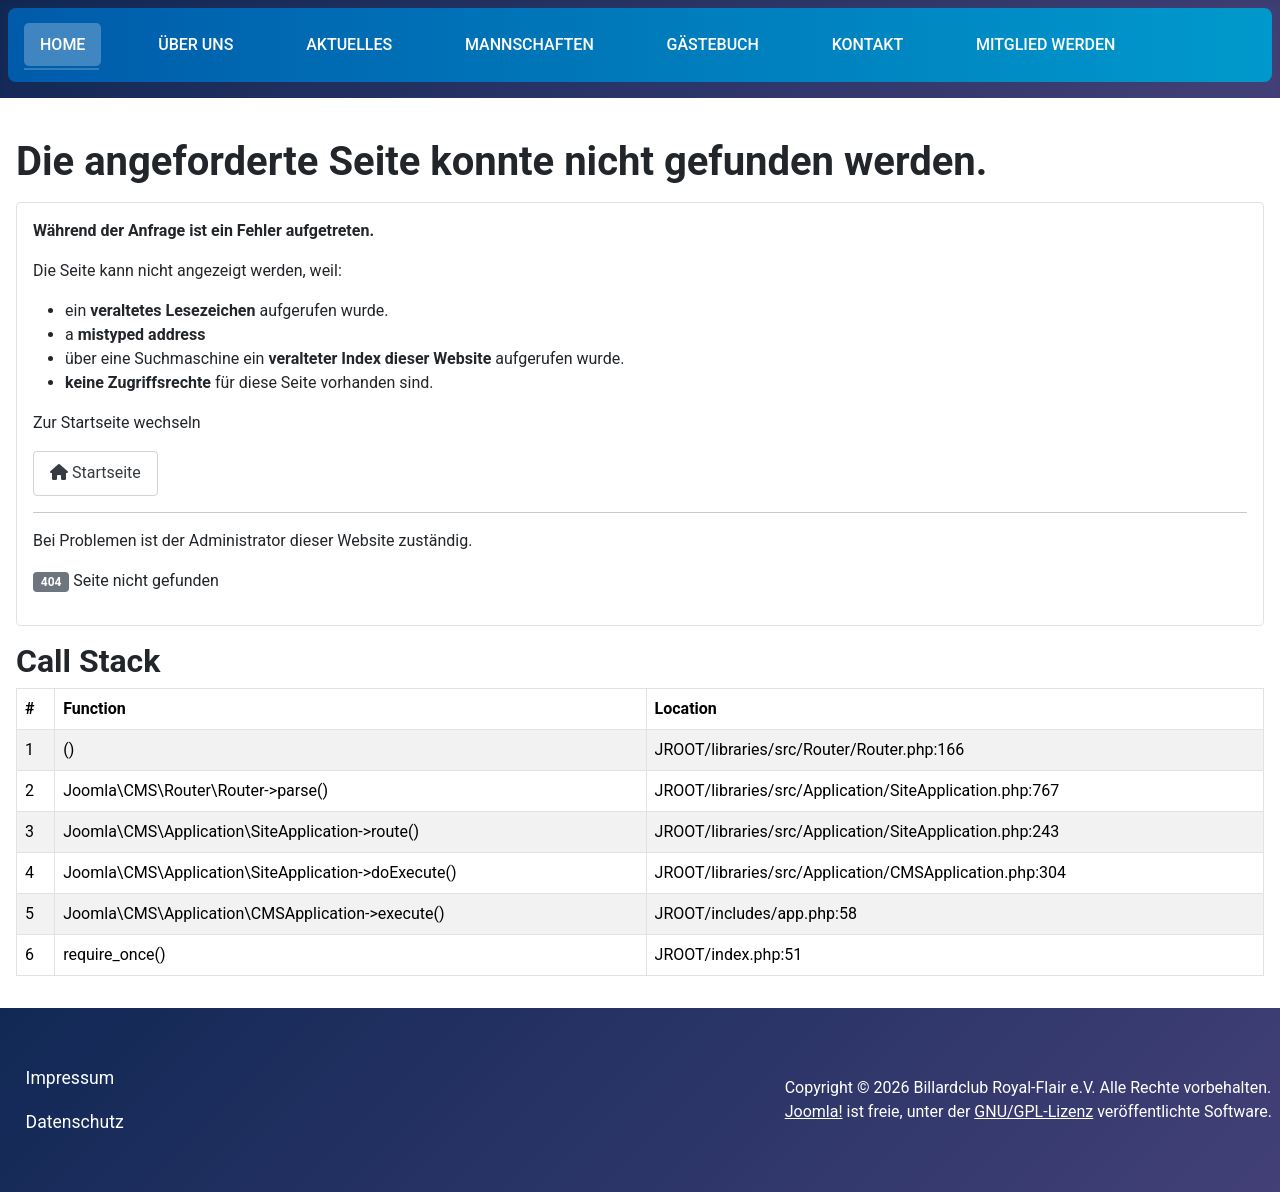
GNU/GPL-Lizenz (1033, 1111)
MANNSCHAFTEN (529, 44)
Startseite (95, 472)
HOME (62, 44)
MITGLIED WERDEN (1045, 44)
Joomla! (814, 1111)
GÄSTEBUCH (713, 44)
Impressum (70, 1078)
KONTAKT (868, 44)
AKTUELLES (349, 44)
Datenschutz (75, 1122)
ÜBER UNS (195, 44)
